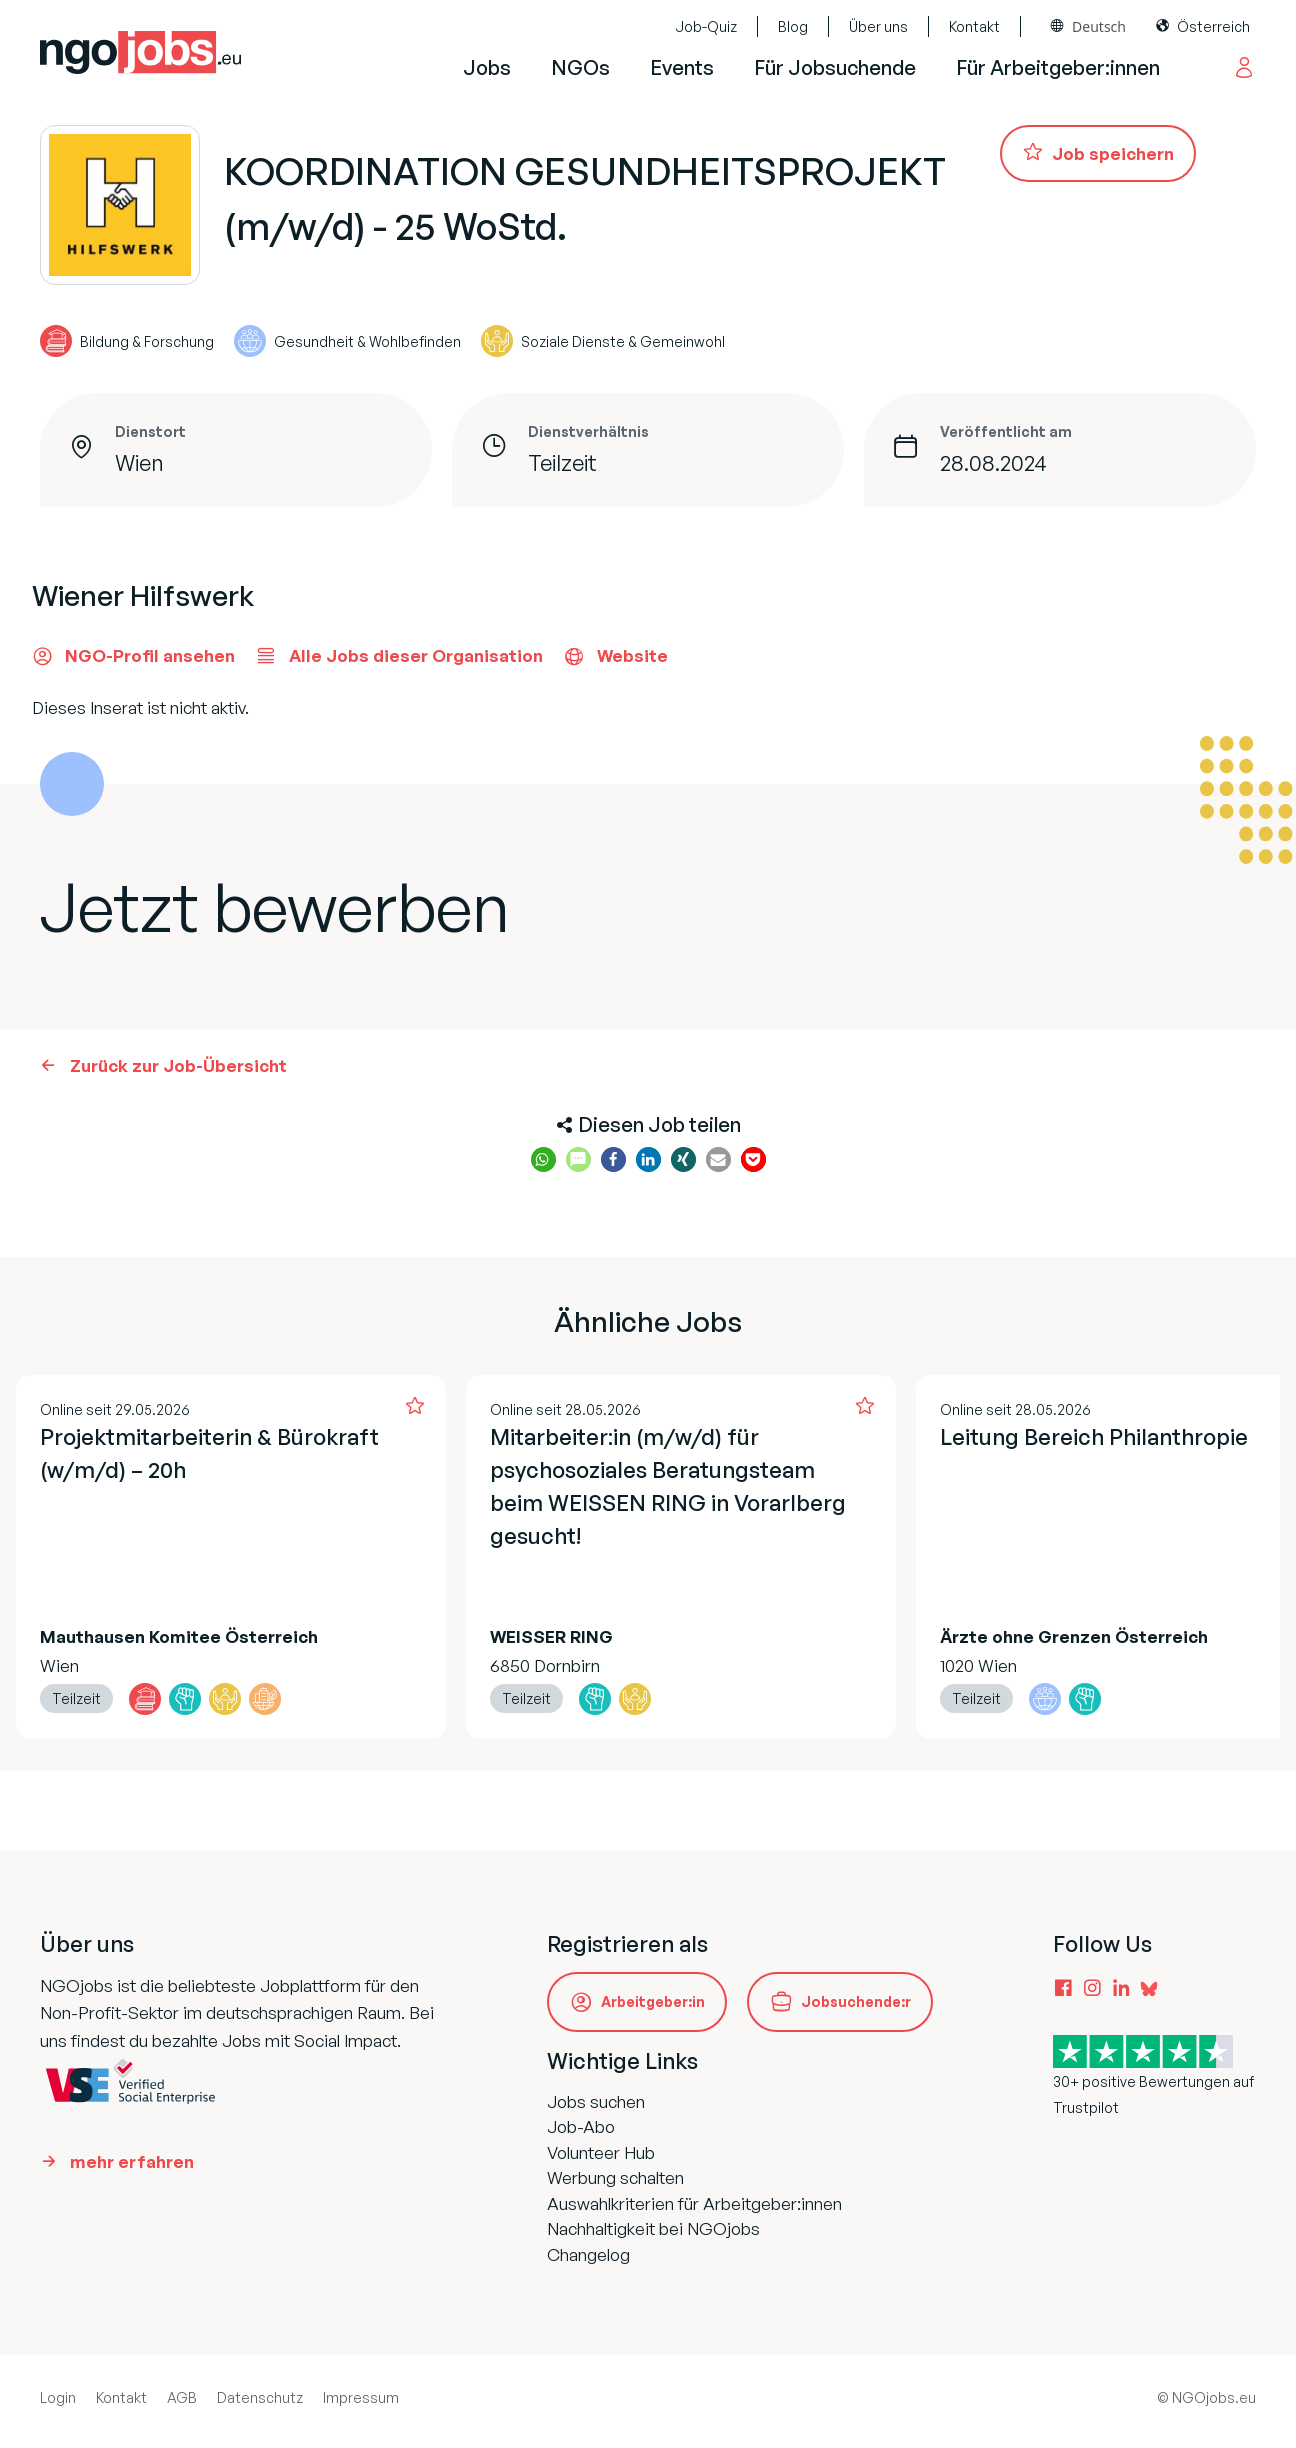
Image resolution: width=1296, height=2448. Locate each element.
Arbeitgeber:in (653, 2001)
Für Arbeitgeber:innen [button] (1058, 67)
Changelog (588, 2254)
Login (58, 2397)
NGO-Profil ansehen (133, 656)
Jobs (487, 67)
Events (682, 67)
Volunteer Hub (601, 2152)
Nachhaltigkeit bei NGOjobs (653, 2228)
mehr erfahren (132, 2161)
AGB (182, 2397)
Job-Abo (581, 2126)
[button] (543, 1159)
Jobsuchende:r (856, 2001)
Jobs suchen (596, 2101)
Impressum (361, 2397)
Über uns (878, 26)
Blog (793, 26)
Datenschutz (260, 2397)
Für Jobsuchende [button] (835, 67)
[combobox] (1088, 26)
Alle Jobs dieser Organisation (399, 656)
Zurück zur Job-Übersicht (178, 1065)
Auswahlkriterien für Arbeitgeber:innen (694, 2203)
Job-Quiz (706, 26)
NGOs (580, 67)
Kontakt (974, 26)
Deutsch (1099, 26)
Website (615, 656)
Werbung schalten (615, 2177)
